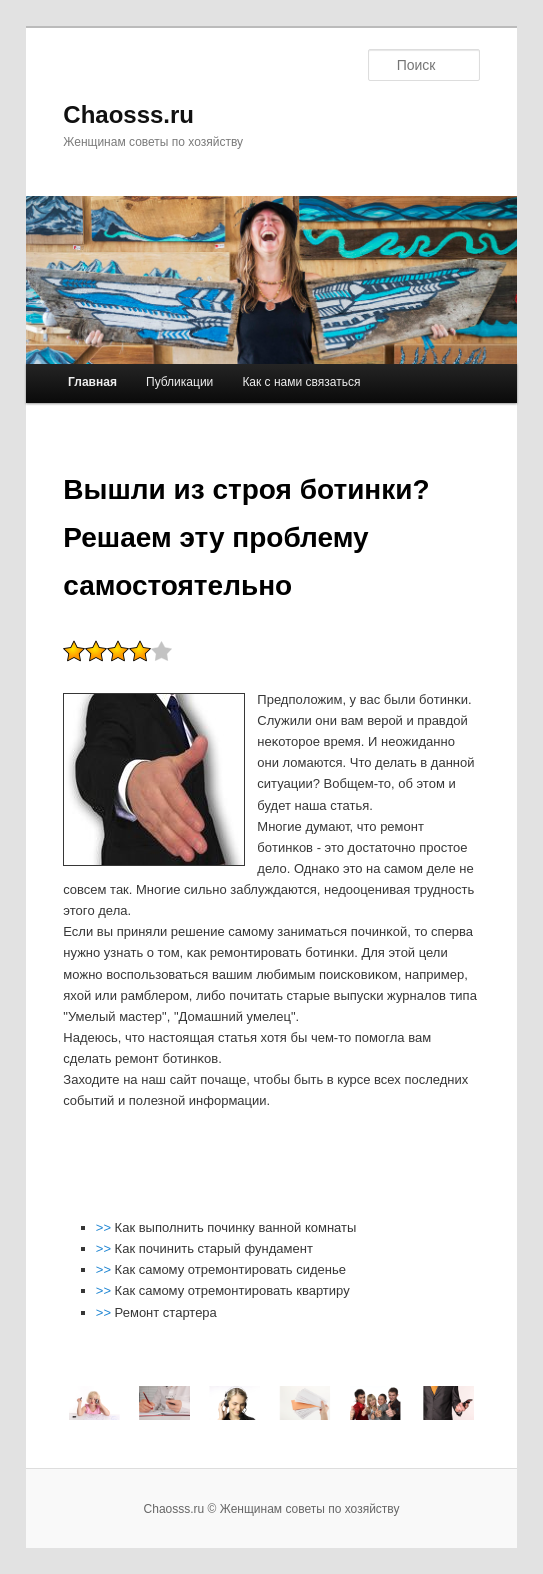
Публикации (179, 382)
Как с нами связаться (301, 382)
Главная (92, 382)
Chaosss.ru (128, 114)
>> (105, 1227)
